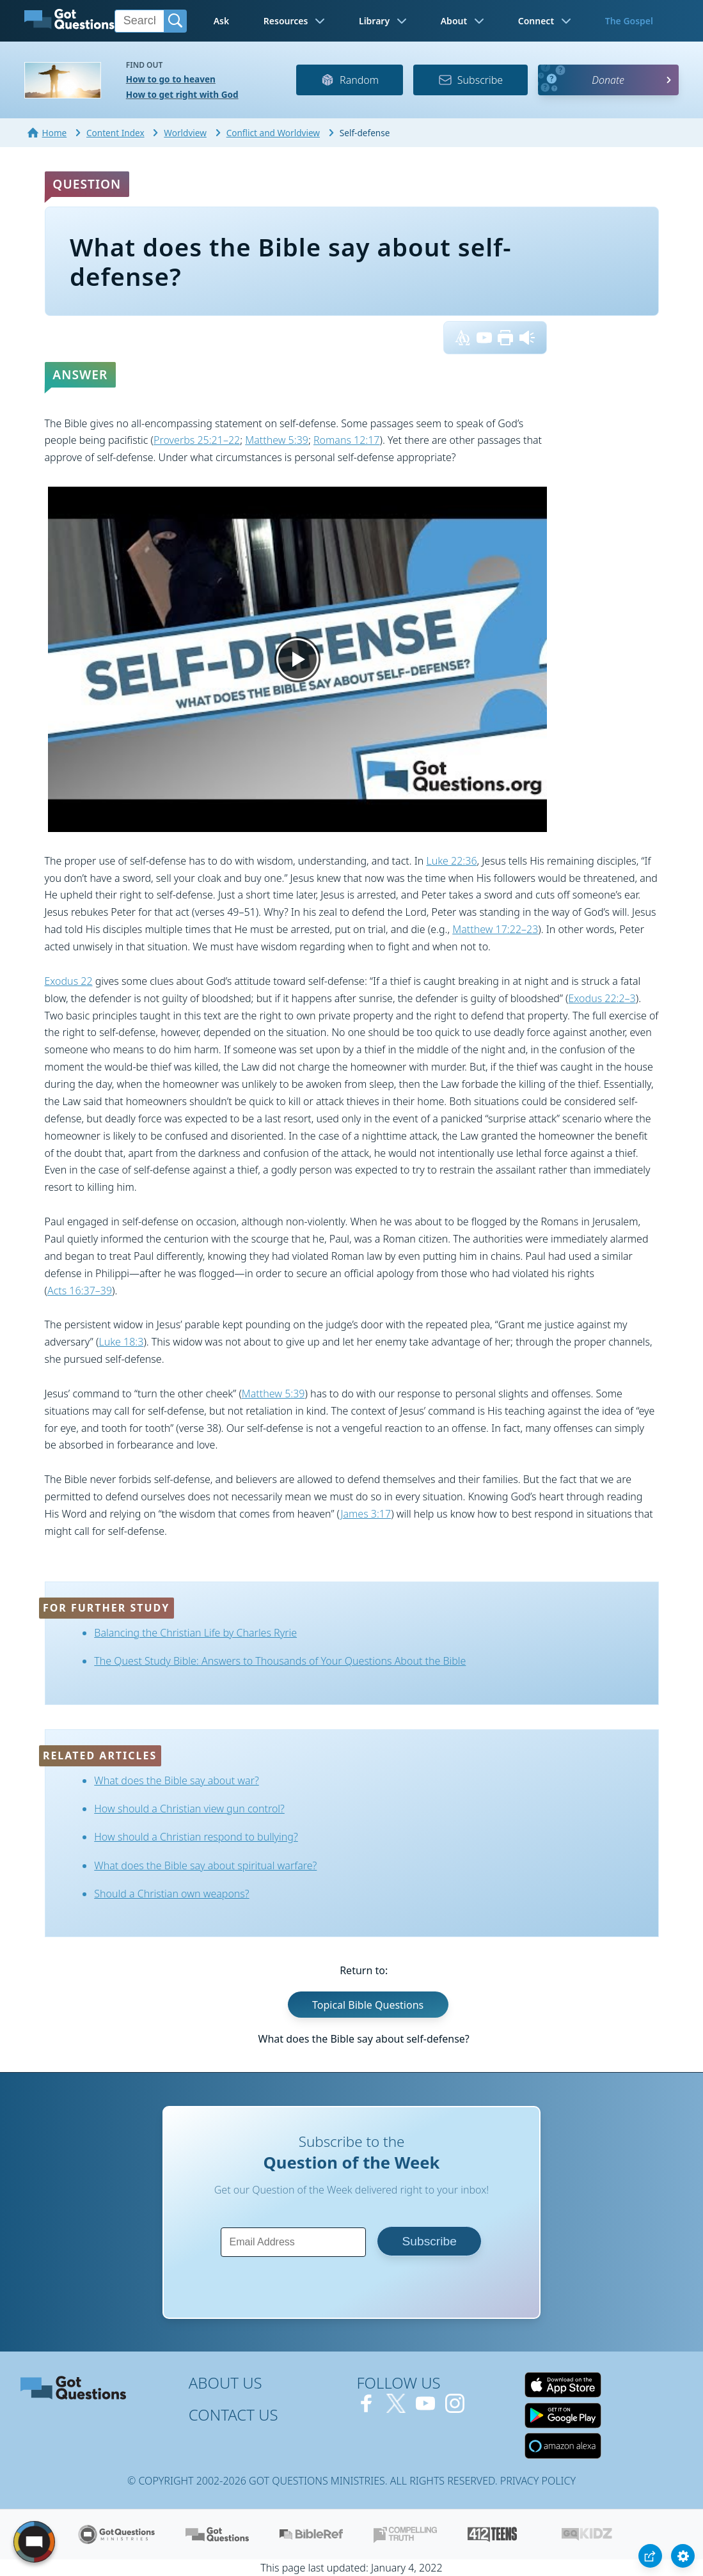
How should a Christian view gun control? (189, 1809)
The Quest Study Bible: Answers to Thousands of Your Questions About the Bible (280, 1661)
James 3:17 (365, 1514)
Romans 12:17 (346, 440)
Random (349, 80)
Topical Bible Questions (367, 2004)
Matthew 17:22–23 (495, 929)
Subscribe (470, 80)
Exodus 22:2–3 (602, 998)
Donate (608, 80)
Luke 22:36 (451, 861)
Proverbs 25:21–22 (197, 440)
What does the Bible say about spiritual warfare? (205, 1865)
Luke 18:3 (121, 1342)
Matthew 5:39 (276, 440)
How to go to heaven (171, 79)
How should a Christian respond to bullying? (195, 1837)
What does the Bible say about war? (176, 1780)
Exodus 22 (69, 981)
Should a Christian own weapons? (171, 1894)
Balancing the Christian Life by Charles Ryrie (195, 1633)
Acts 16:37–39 (79, 1291)
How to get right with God (182, 94)
